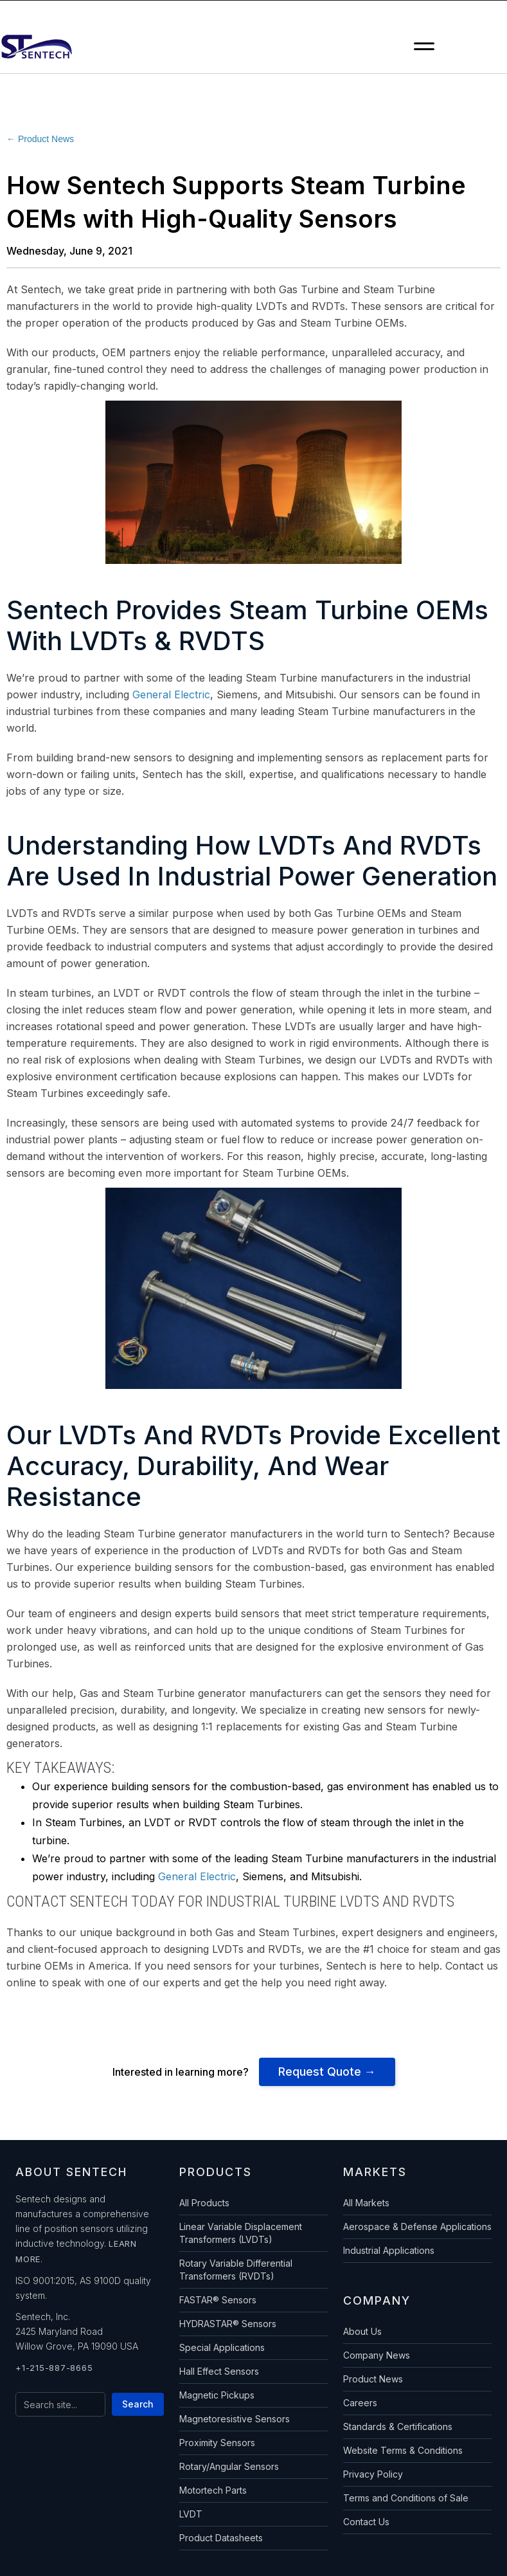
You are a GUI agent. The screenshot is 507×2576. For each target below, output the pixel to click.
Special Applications (222, 2347)
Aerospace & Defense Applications (417, 2226)
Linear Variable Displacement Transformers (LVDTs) (240, 2233)
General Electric (171, 694)
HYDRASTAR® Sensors (227, 2323)
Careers (360, 2402)
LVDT (190, 2513)
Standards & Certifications (397, 2426)
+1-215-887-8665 (54, 2368)
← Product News (40, 139)
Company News (376, 2355)
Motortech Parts (213, 2490)
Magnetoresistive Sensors (234, 2418)
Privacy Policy (373, 2474)
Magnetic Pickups (216, 2395)
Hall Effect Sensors (219, 2371)
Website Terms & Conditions (403, 2450)
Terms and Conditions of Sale (405, 2497)
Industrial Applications (388, 2250)
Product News (373, 2378)
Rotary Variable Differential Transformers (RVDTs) (235, 2269)
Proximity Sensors (217, 2442)
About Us (362, 2331)
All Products (204, 2202)
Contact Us (366, 2521)
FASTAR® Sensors (217, 2299)
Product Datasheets (221, 2537)
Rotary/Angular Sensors (229, 2466)
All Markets (366, 2202)
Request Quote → (327, 2071)
